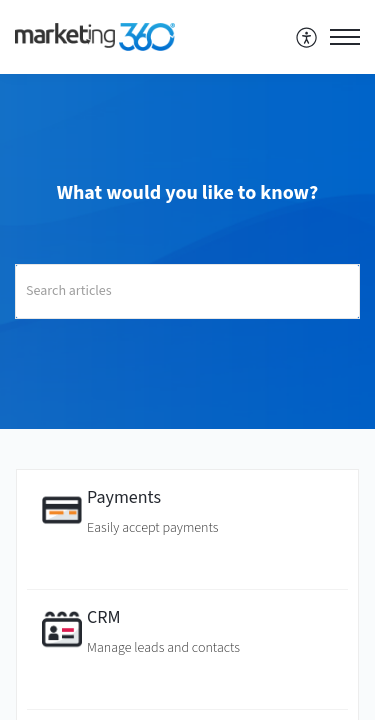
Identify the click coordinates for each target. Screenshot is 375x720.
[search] (187, 291)
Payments (124, 497)
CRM (104, 617)
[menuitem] (307, 37)
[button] (307, 37)
